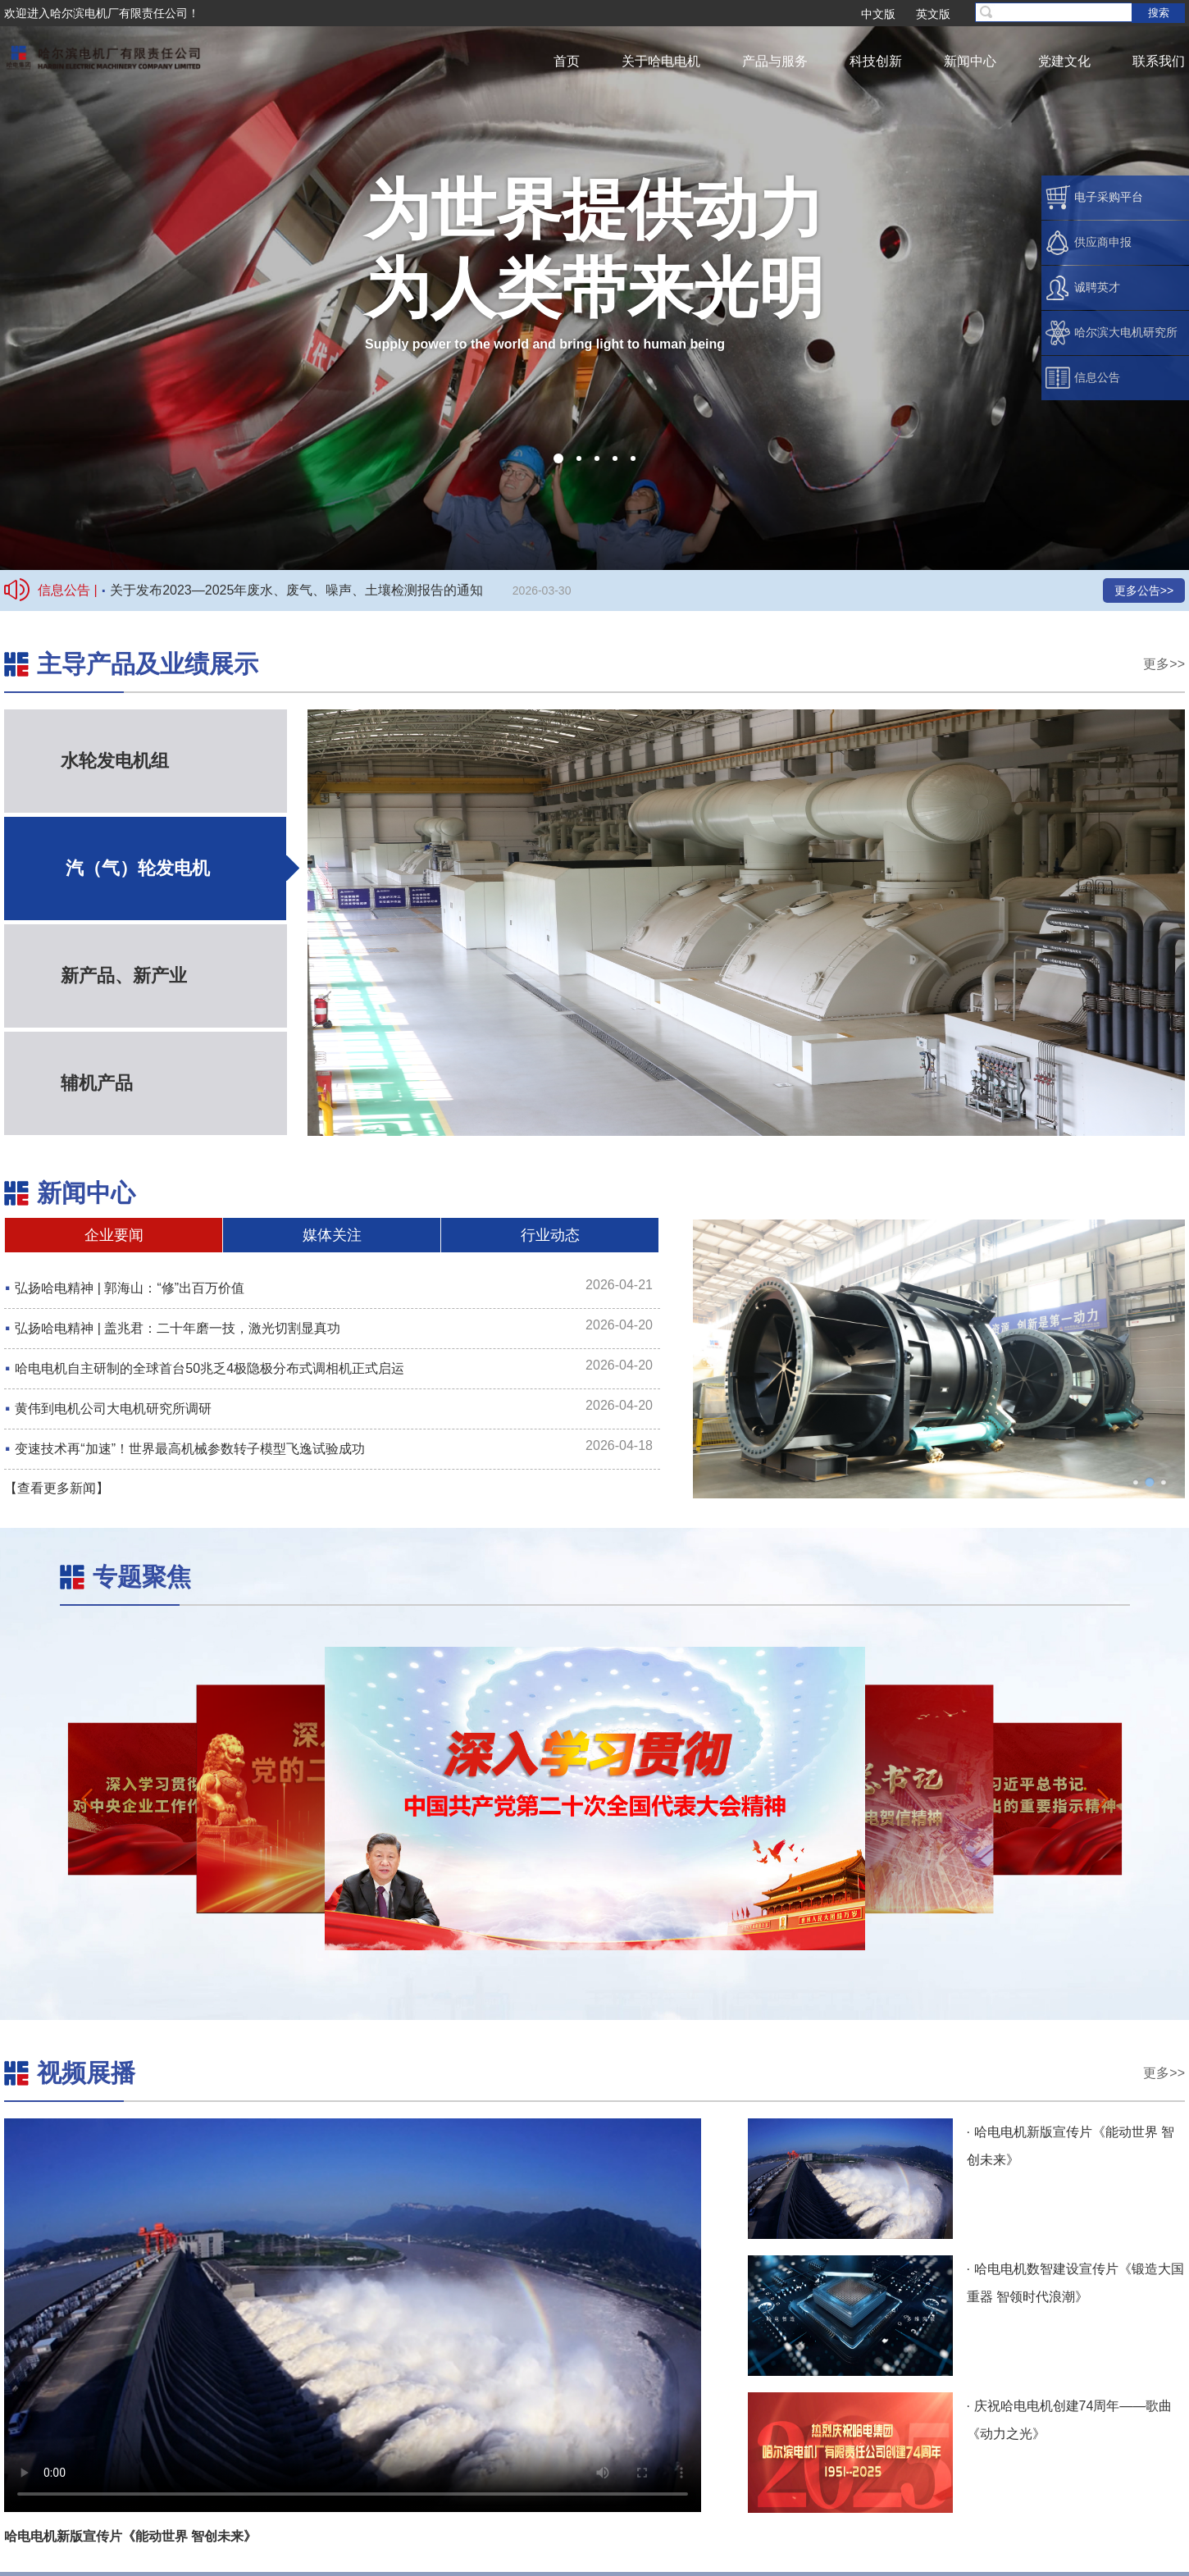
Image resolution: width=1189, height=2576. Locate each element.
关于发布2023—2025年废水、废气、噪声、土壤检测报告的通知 (296, 590)
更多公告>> (1143, 590)
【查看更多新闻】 (56, 1488)
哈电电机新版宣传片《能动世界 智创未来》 (130, 2536)
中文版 (878, 14)
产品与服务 (775, 61)
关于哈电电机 (661, 61)
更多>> (1164, 664)
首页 (567, 61)
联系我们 (1158, 61)
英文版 (933, 14)
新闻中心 (970, 61)
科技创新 (876, 61)
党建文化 (1064, 61)
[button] (558, 458)
